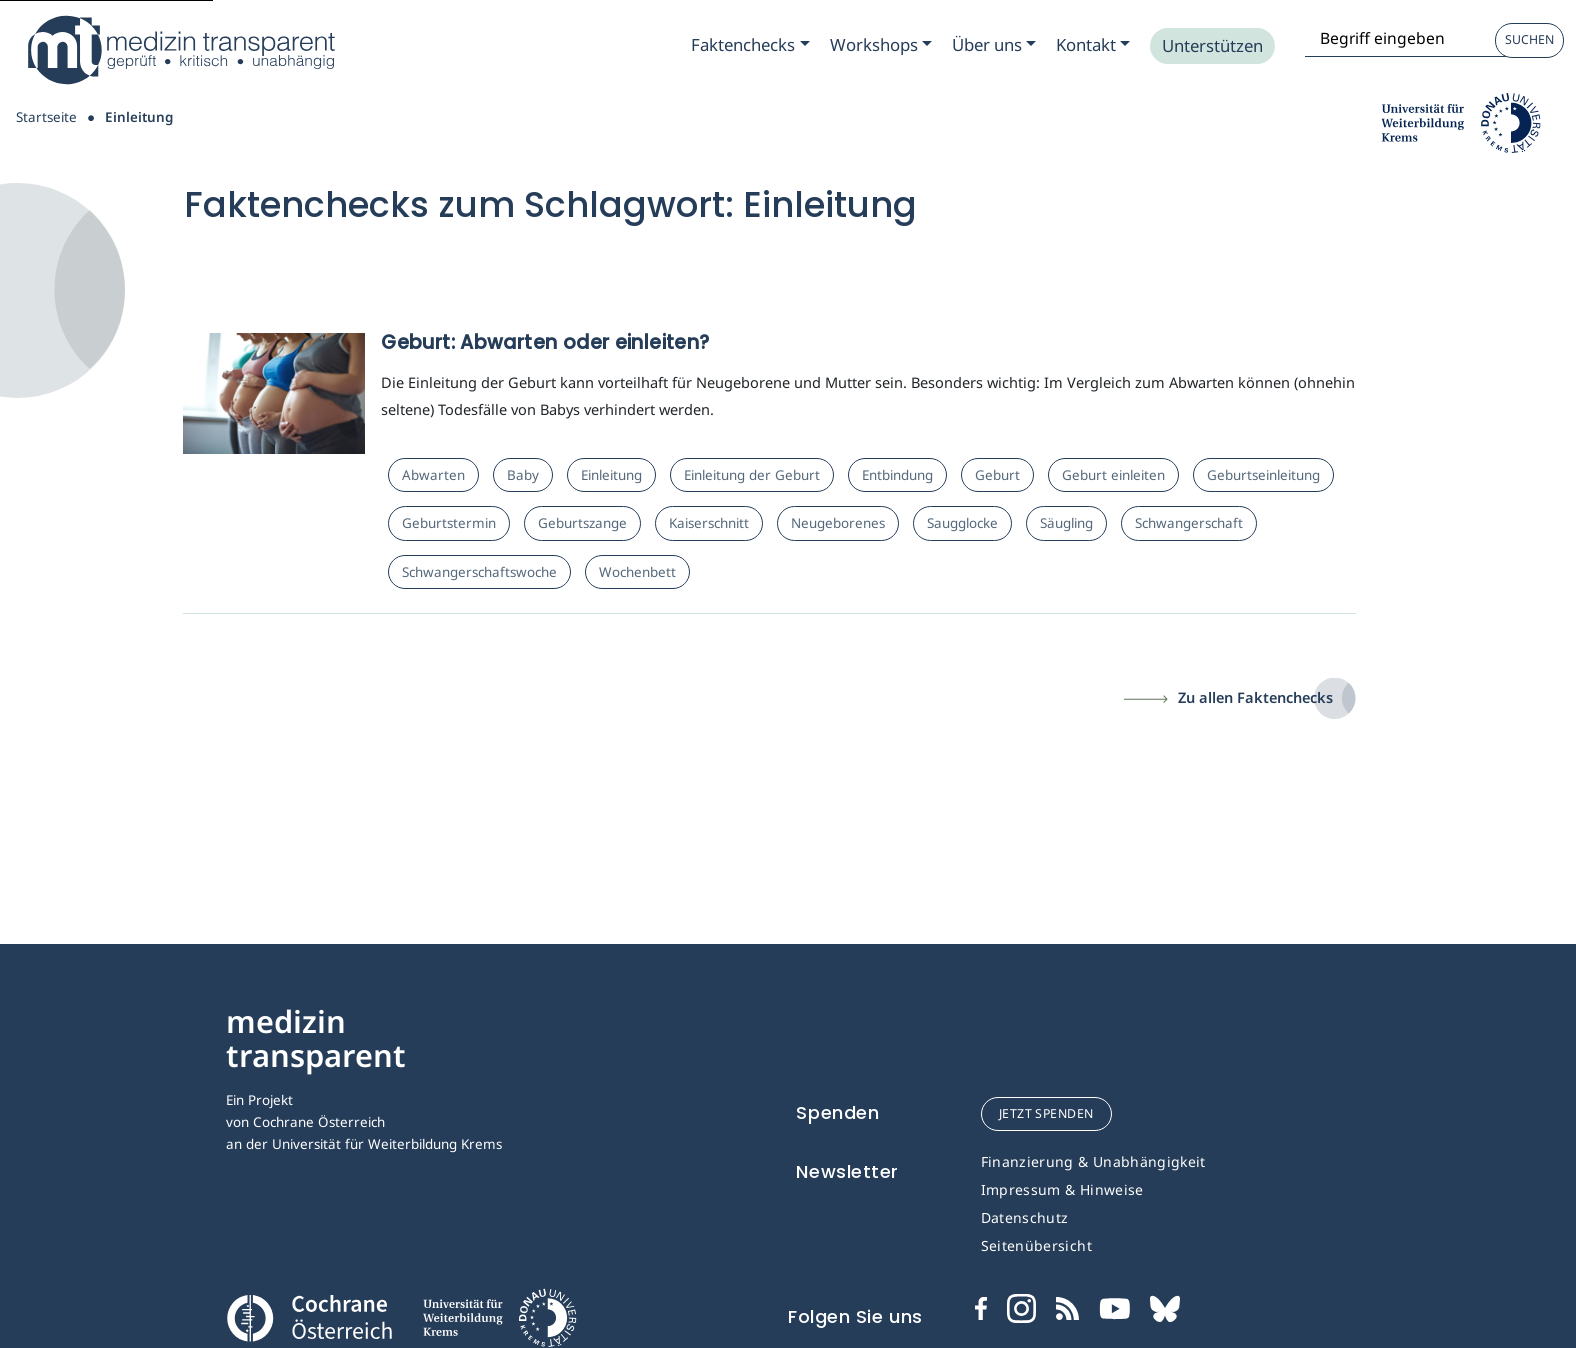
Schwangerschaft (1189, 523)
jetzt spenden (1046, 1113)
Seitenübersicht (1036, 1245)
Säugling (1066, 523)
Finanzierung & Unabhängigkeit (1093, 1161)
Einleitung (611, 475)
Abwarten (433, 475)
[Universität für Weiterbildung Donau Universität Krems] (499, 1324)
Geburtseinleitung (1263, 475)
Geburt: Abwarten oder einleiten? (545, 342)
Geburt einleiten (1113, 475)
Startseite (46, 117)
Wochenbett (637, 572)
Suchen (1529, 39)
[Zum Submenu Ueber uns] (994, 45)
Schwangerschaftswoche (479, 572)
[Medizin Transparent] (180, 50)
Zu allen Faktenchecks (1255, 697)
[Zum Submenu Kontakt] (1093, 45)
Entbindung (897, 475)
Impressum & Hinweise (1062, 1189)
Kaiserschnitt (709, 523)
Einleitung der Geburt (752, 475)
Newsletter (847, 1171)
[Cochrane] (309, 1316)
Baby (523, 475)
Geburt (997, 475)
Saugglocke (962, 523)
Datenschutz (1025, 1217)
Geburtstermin (449, 523)
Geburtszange (582, 523)
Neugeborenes (838, 523)
